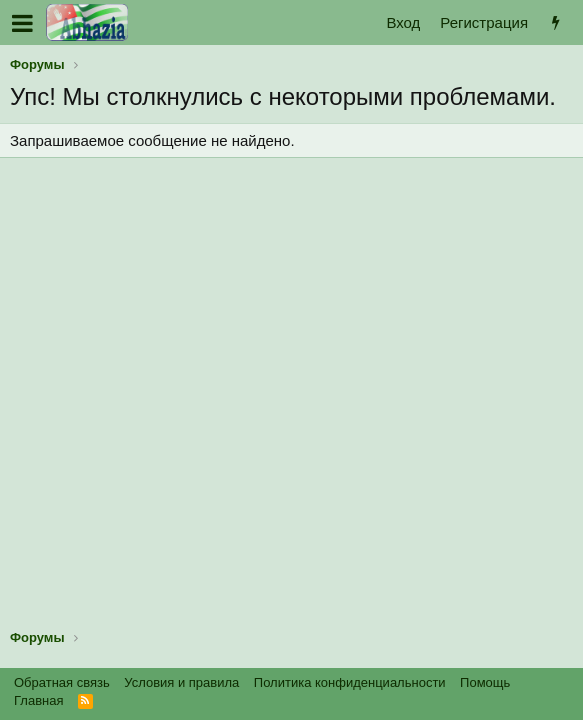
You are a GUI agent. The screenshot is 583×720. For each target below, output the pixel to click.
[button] (22, 23)
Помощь (485, 682)
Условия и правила (181, 682)
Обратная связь (62, 682)
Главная (38, 700)
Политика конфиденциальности (350, 682)
